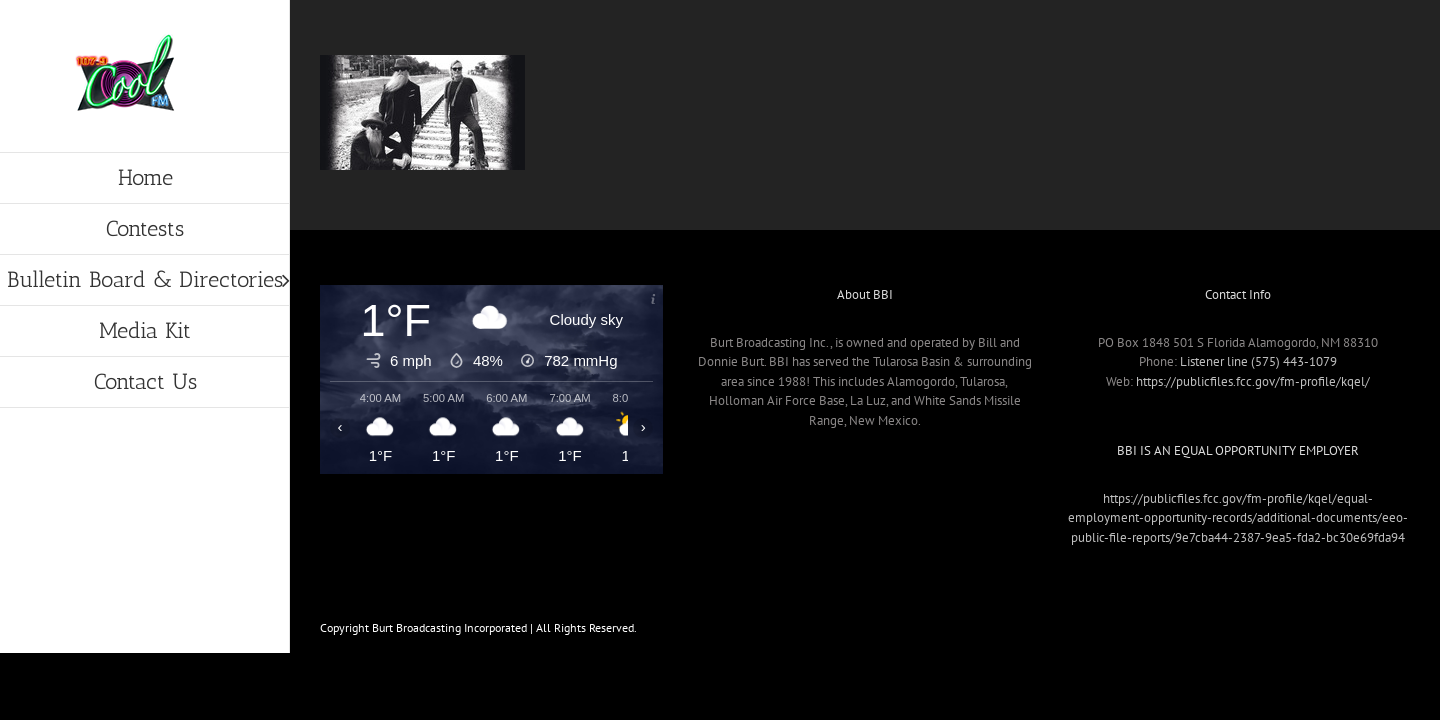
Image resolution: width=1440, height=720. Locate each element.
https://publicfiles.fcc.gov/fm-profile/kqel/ (1253, 381)
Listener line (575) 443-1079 (1258, 361)
